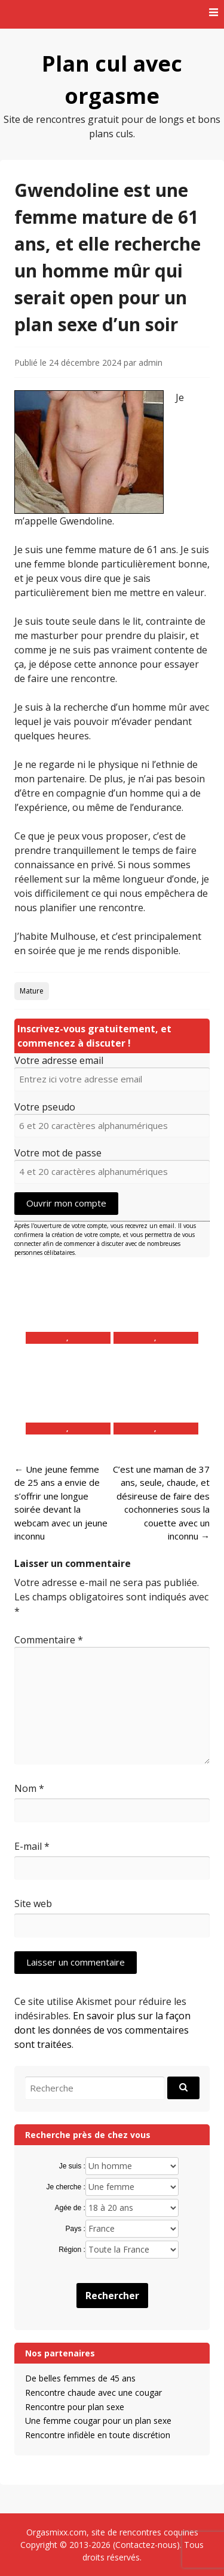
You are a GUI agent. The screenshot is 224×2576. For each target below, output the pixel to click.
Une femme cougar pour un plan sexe (98, 2420)
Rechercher (112, 2295)
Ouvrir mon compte (66, 1203)
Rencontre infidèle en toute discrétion (97, 2435)
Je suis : (72, 2166)
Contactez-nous (146, 2544)
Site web (33, 1903)
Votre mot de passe (58, 1152)
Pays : (75, 2229)
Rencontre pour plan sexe (74, 2407)
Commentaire (48, 1639)
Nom (29, 1788)
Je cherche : (65, 2187)
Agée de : (69, 2208)
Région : (72, 2249)
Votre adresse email (58, 1060)
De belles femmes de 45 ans (80, 2378)
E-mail (32, 1846)
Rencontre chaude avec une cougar (93, 2392)
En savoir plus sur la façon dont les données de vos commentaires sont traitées (102, 2030)
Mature (32, 991)
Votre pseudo (44, 1106)
